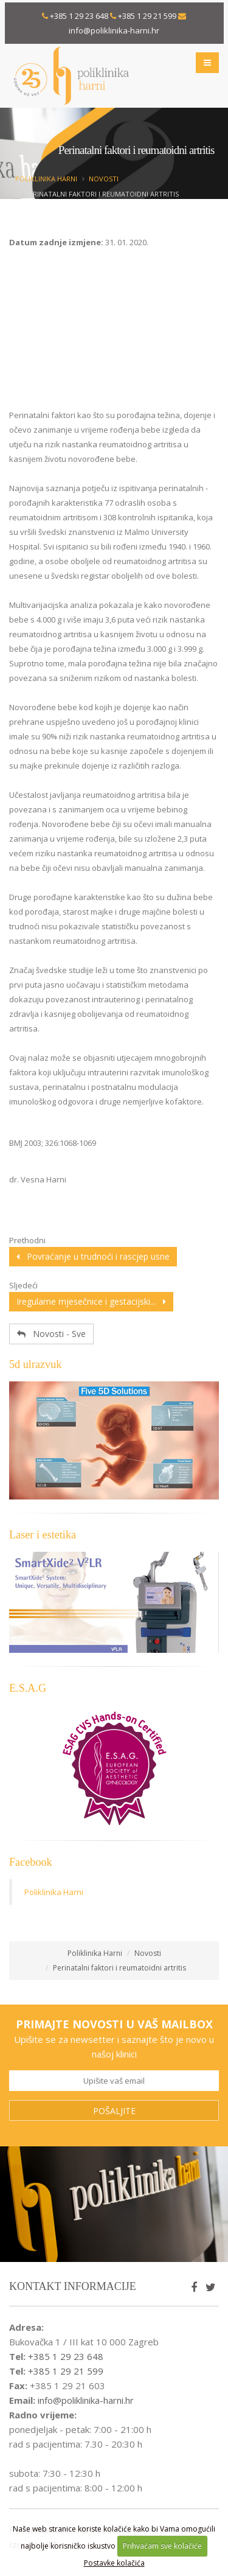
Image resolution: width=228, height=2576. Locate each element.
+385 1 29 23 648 (79, 15)
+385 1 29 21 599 (147, 15)
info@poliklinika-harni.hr (114, 30)
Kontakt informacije (72, 2286)
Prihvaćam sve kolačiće (162, 2546)
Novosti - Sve (51, 1333)
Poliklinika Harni (46, 178)
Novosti (104, 178)
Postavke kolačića (114, 2563)
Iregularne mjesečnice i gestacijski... (91, 1301)
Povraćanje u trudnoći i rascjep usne (93, 1256)
